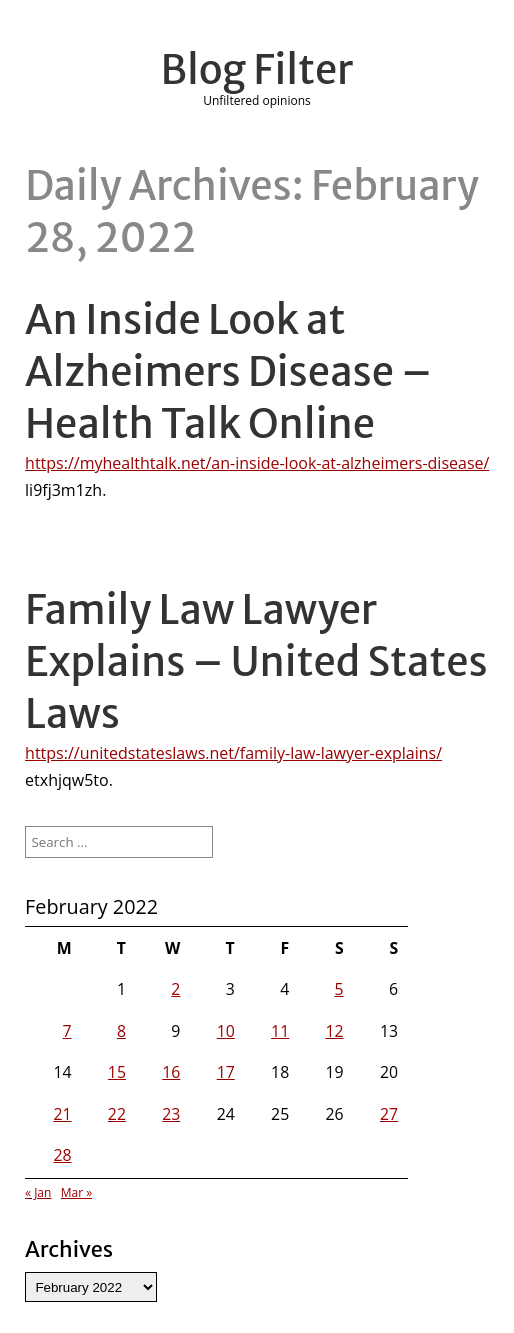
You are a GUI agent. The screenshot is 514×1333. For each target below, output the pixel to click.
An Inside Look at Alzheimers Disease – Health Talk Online (228, 372)
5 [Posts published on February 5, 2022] (339, 989)
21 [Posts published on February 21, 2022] (62, 1114)
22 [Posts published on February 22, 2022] (117, 1114)
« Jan (38, 1192)
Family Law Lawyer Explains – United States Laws (256, 662)
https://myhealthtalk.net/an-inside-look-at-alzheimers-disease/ (257, 463)
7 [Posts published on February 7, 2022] (67, 1031)
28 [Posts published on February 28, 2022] (62, 1155)
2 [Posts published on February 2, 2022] (175, 989)
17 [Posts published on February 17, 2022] (226, 1072)
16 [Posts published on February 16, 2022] (171, 1072)
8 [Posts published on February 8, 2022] (121, 1031)
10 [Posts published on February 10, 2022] (226, 1031)
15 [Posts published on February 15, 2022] (117, 1072)
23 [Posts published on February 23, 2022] (171, 1114)
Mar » (76, 1192)
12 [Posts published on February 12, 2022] (334, 1031)
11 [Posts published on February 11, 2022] (280, 1031)
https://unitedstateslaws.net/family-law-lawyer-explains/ (233, 753)
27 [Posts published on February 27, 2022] (389, 1114)
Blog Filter (257, 70)
